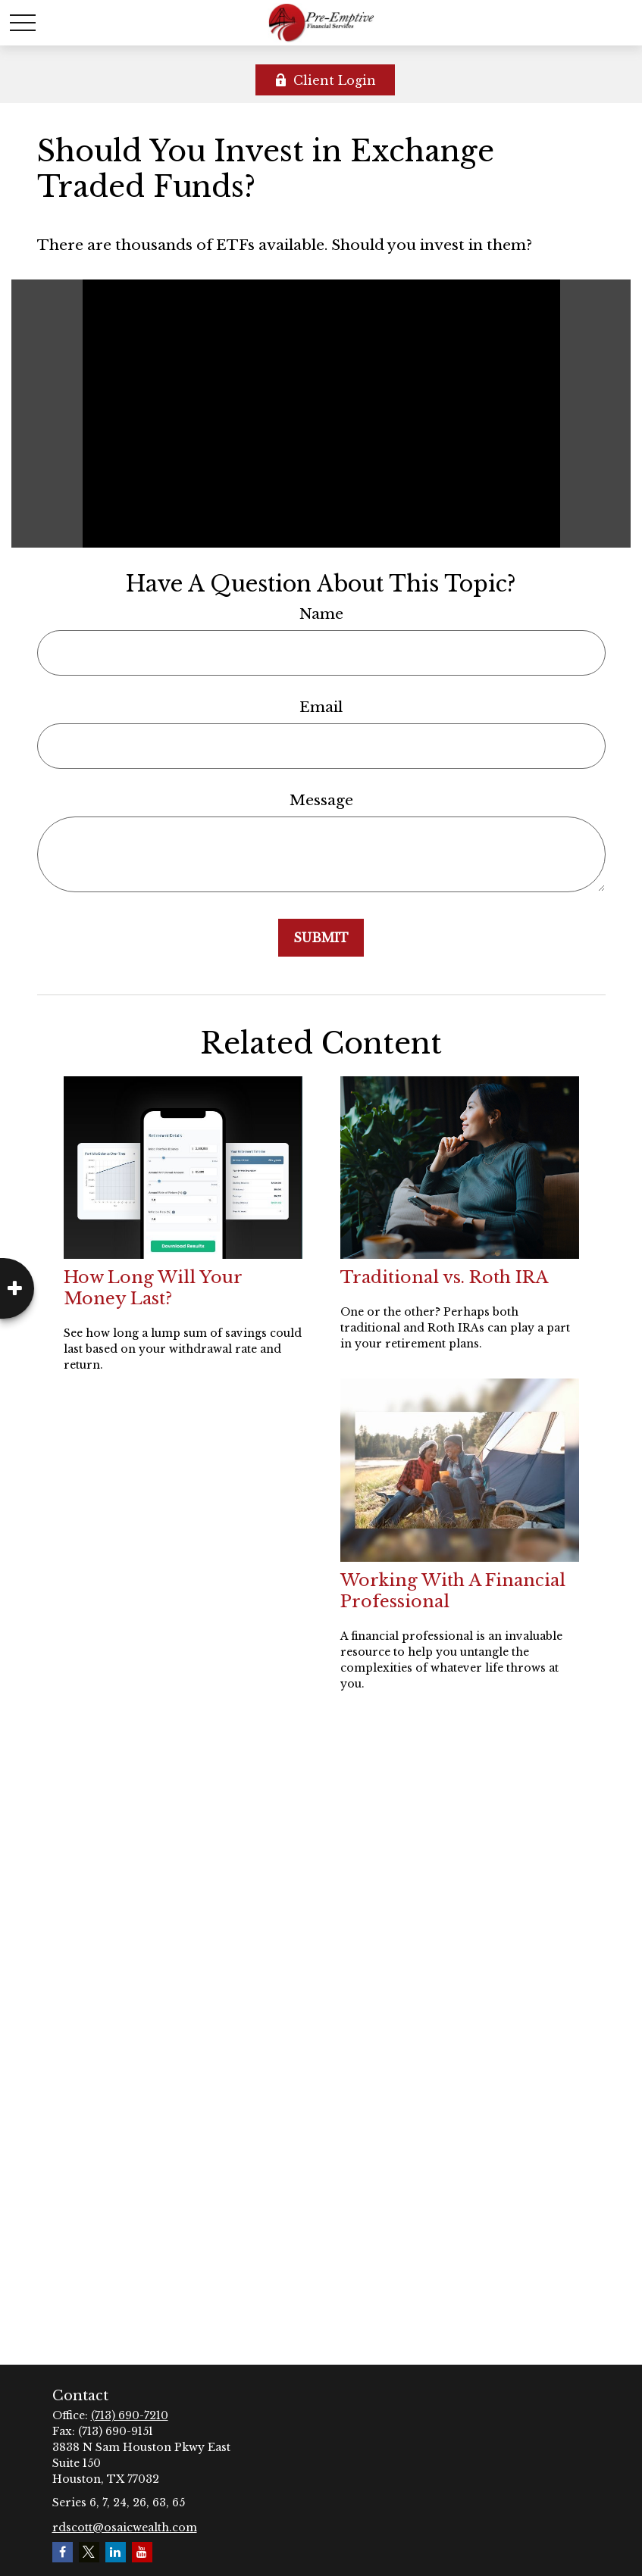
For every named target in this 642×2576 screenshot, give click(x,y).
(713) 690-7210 (129, 2415)
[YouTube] (142, 2552)
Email (321, 707)
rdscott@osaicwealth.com (124, 2527)
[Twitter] (89, 2552)
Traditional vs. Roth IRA (444, 1277)
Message (321, 800)
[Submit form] (321, 938)
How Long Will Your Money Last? (153, 1287)
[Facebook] (62, 2552)
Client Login (325, 80)
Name (321, 614)
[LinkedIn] (115, 2552)
